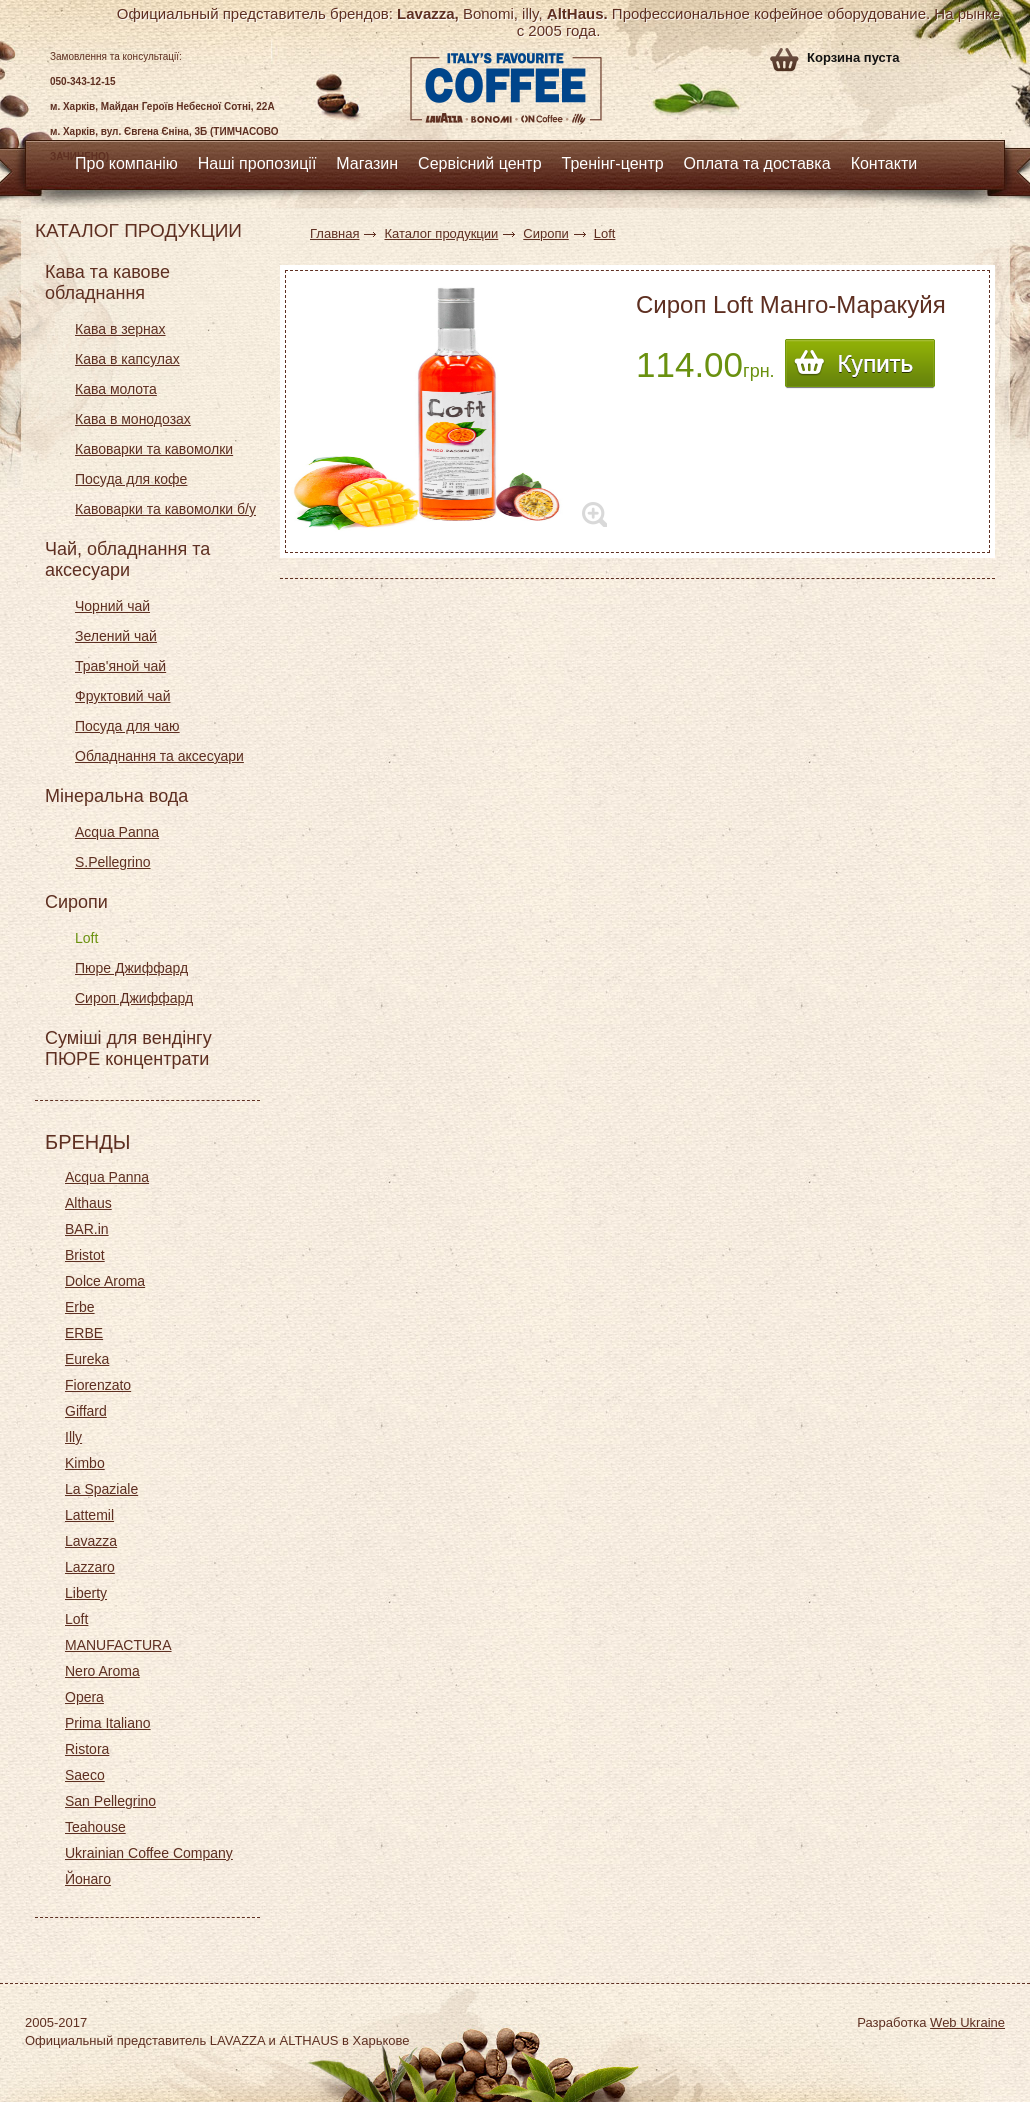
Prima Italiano (108, 1723)
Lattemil (89, 1515)
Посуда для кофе (131, 479)
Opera (84, 1697)
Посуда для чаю (127, 726)
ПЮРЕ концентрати (127, 1059)
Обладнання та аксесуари (159, 756)
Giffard (86, 1411)
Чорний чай (112, 606)
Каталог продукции (441, 233)
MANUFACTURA (118, 1645)
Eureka (87, 1359)
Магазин (367, 163)
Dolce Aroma (105, 1281)
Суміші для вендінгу (128, 1038)
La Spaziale (101, 1489)
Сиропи (76, 902)
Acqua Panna (117, 832)
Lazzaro (90, 1567)
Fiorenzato (98, 1385)
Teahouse (95, 1827)
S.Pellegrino (113, 862)
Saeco (85, 1775)
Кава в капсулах (127, 359)
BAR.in (87, 1229)
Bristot (85, 1255)
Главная (334, 233)
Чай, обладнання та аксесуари (127, 559)
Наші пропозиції (257, 163)
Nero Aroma (102, 1671)
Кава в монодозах (133, 419)
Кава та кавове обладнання (107, 282)
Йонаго (88, 1879)
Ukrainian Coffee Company (149, 1853)
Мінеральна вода (116, 796)
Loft (86, 938)
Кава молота (116, 389)
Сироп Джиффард (134, 998)
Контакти (884, 163)
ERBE (84, 1333)
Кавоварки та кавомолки (154, 449)
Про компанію (126, 163)
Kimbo (85, 1463)
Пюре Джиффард (131, 968)
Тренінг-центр (613, 163)
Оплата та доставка (757, 163)
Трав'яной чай (120, 666)
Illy (73, 1437)
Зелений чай (116, 636)
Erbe (80, 1307)
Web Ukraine (967, 2022)
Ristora (87, 1749)
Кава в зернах (120, 329)
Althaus (88, 1203)
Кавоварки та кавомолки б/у (165, 509)
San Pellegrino (110, 1801)
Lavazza (91, 1541)
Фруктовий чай (122, 696)
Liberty (86, 1593)
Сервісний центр (480, 163)
